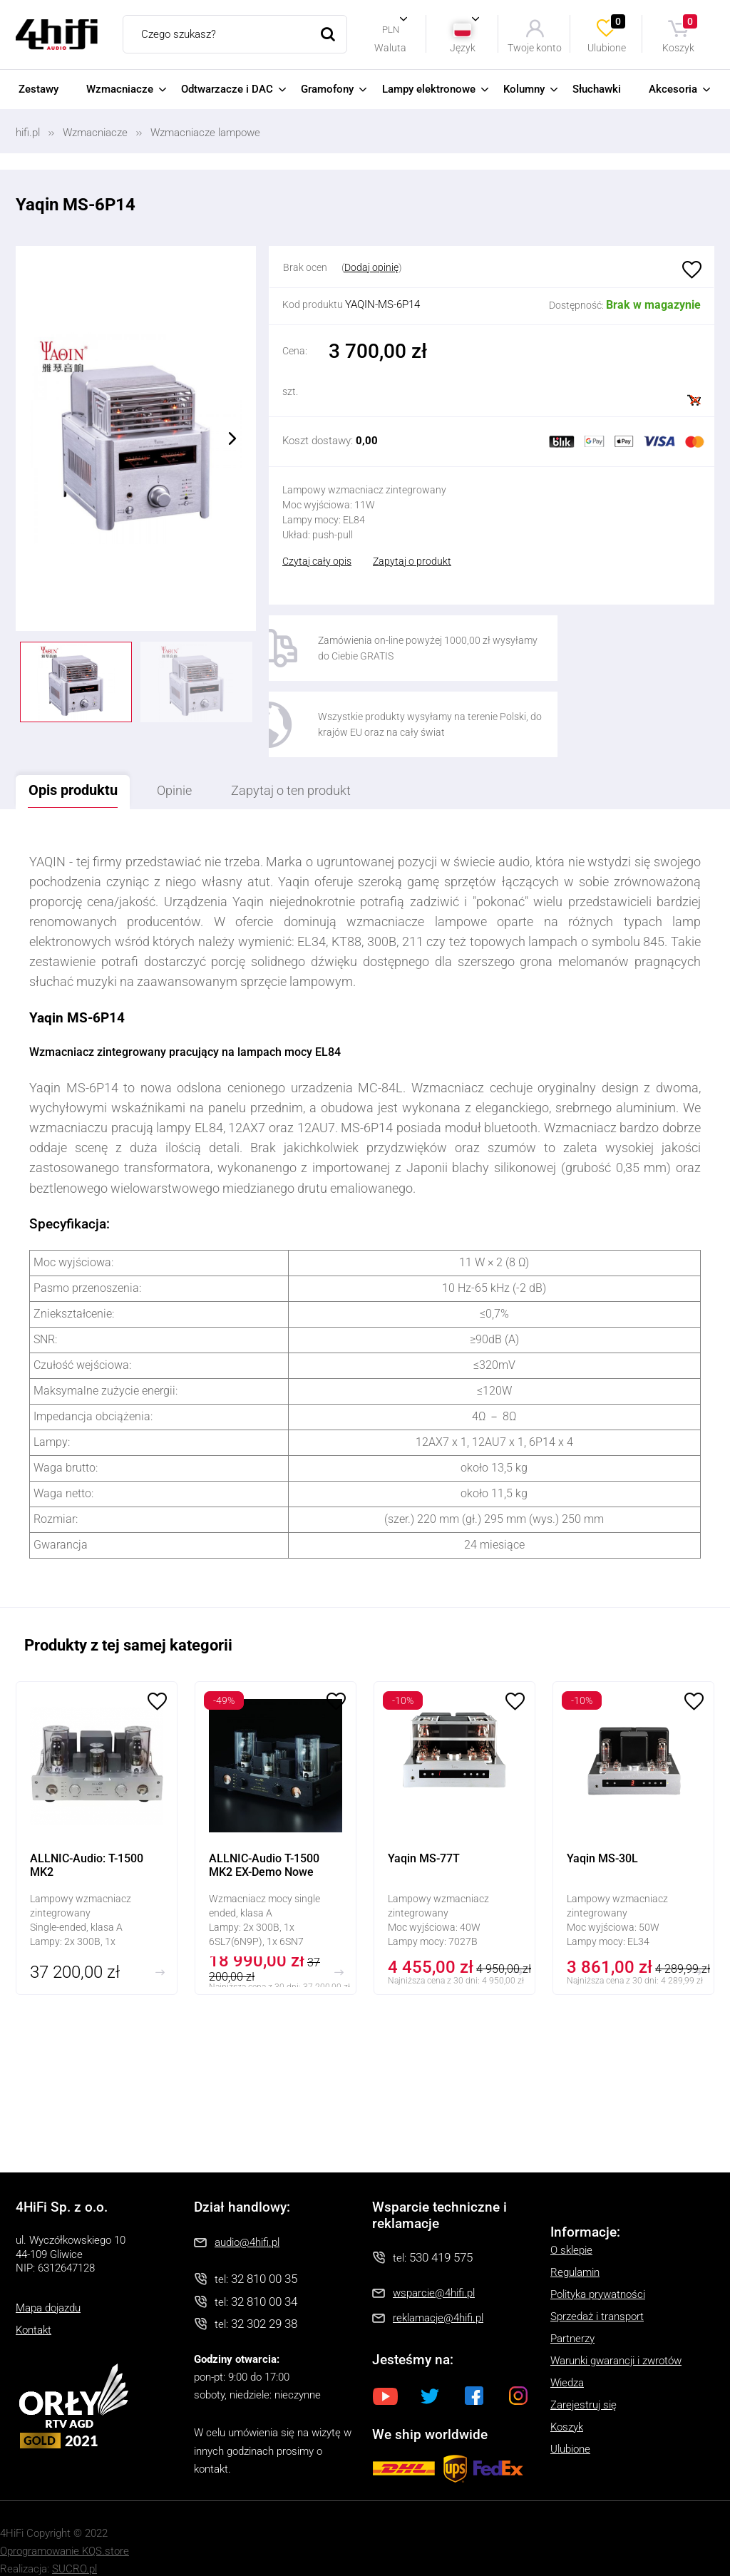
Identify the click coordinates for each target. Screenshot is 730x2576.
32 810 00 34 (264, 2278)
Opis (79, 766)
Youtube (385, 2373)
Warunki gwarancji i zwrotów (616, 2337)
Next (232, 438)
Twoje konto (535, 47)
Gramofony (327, 89)
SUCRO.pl (74, 2545)
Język (462, 47)
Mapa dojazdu (48, 2284)
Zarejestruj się (583, 2382)
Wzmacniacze (119, 89)
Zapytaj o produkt (412, 561)
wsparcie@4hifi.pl (434, 2270)
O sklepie (571, 2227)
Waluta (390, 47)
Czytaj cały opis (316, 561)
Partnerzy (572, 2315)
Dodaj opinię (371, 267)
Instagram (518, 2373)
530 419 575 (441, 2234)
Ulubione (607, 34)
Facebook (474, 2373)
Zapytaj (322, 767)
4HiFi (57, 34)
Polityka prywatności (597, 2271)
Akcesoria (673, 89)
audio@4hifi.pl (247, 2219)
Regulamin (575, 2249)
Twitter (429, 2373)
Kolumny (524, 89)
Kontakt (33, 2306)
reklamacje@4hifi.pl (438, 2295)
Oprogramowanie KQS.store (64, 2527)
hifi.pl (28, 132)
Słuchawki (596, 89)
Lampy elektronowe (428, 89)
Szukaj (327, 34)
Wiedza (567, 2360)
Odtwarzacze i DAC (227, 89)
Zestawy (38, 89)
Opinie (192, 767)
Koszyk (680, 34)
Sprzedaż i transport (597, 2293)
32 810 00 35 (264, 2256)
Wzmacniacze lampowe (205, 132)
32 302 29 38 (264, 2301)
